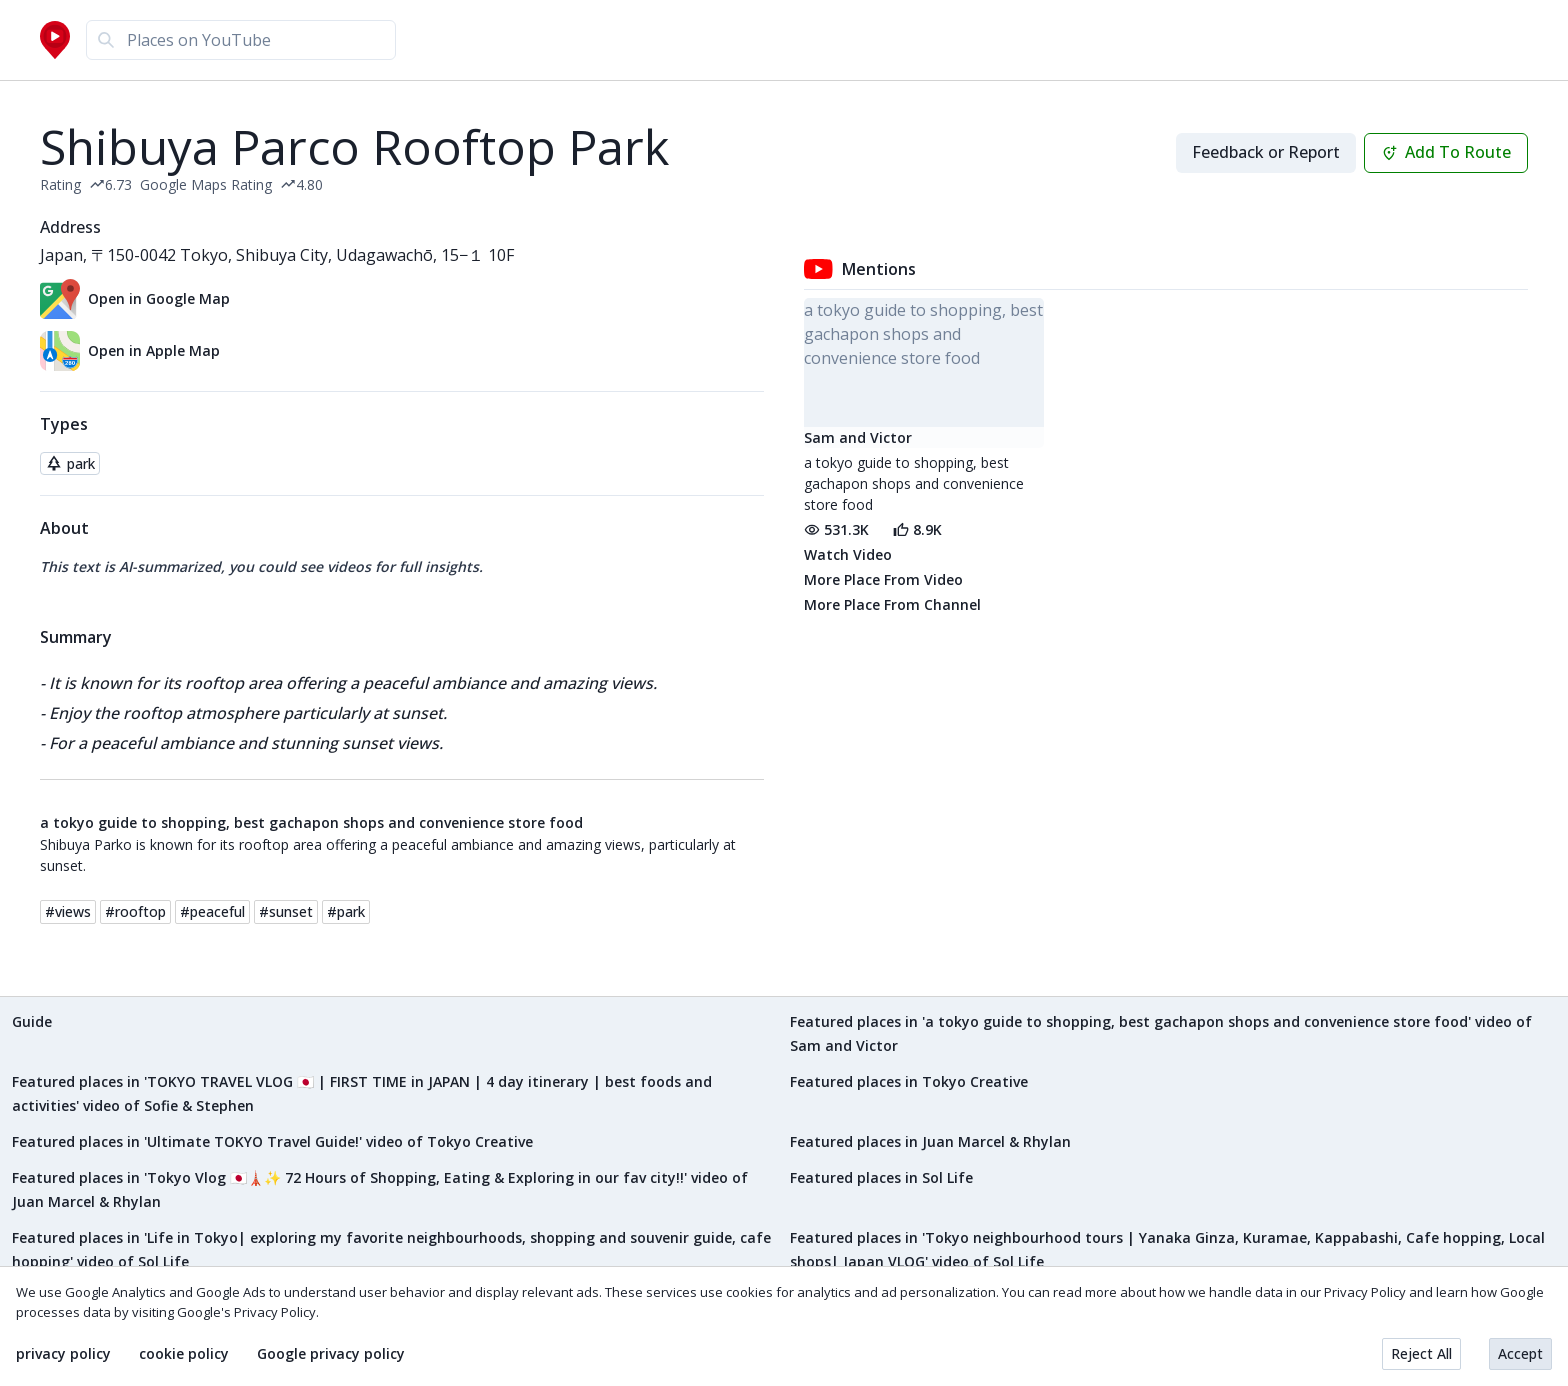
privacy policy (63, 1354)
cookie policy (184, 1354)
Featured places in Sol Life (881, 1177)
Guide (32, 1021)
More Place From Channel (892, 604)
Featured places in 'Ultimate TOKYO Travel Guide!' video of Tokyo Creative (272, 1141)
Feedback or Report (1266, 152)
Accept (1520, 1353)
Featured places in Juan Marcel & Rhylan (930, 1141)
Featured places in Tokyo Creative (909, 1081)
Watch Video (848, 554)
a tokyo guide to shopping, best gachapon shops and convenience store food (311, 823)
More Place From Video (883, 579)
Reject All (1421, 1353)
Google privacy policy (331, 1354)
